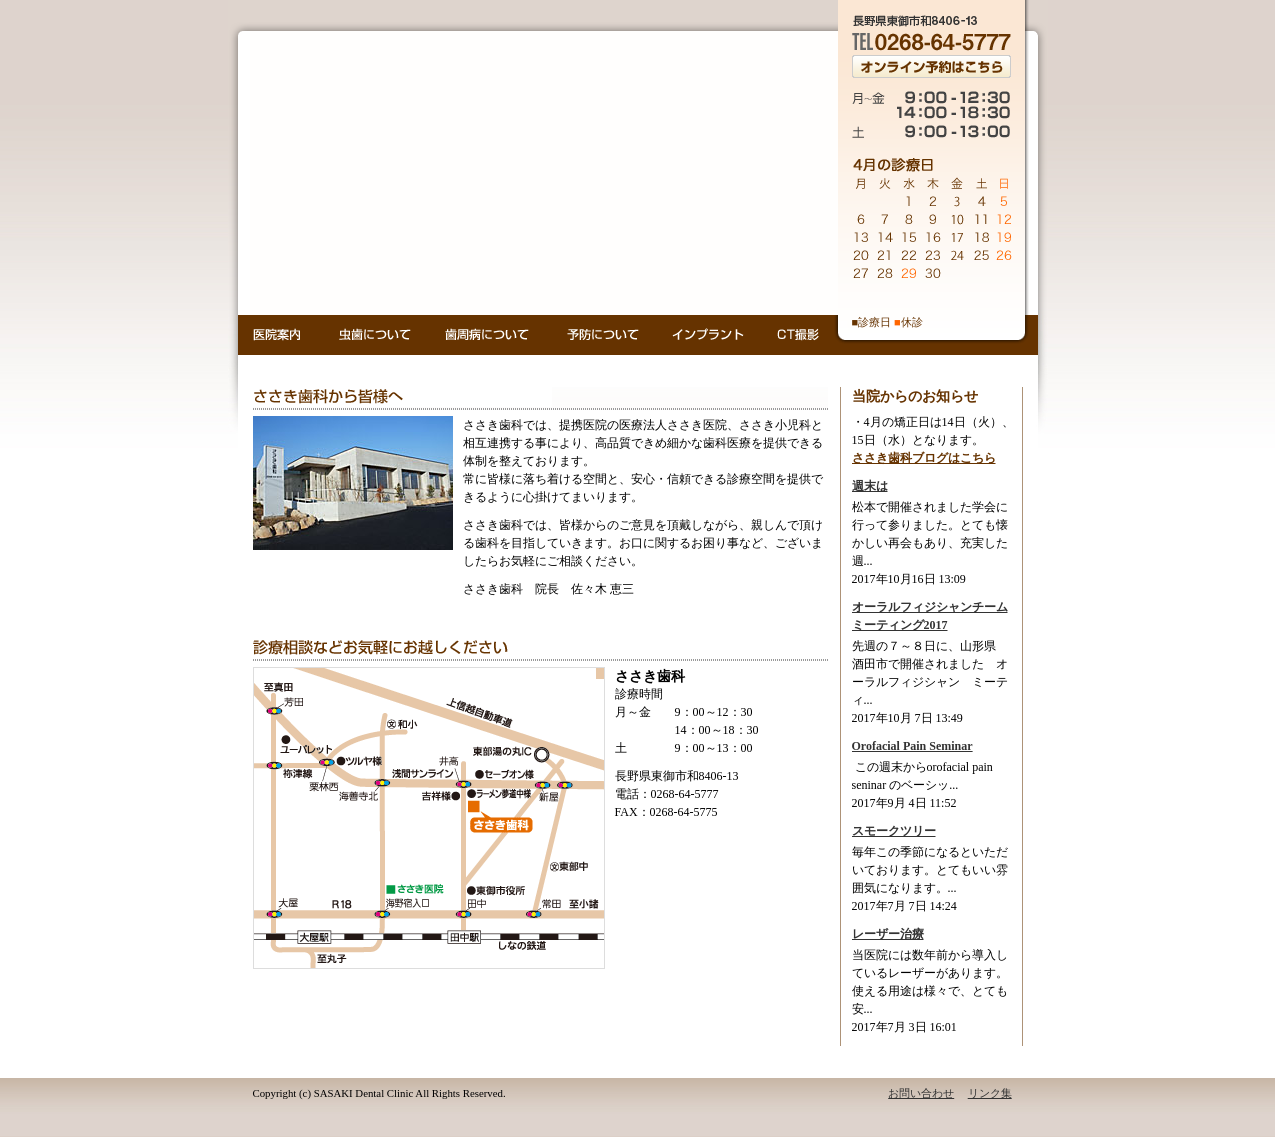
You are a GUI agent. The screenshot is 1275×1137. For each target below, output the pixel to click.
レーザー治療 (888, 934)
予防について (602, 335)
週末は (870, 486)
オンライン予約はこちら (931, 66)
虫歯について (375, 335)
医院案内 (279, 335)
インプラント (709, 335)
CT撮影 (798, 335)
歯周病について (489, 335)
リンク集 (990, 1093)
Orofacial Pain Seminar (912, 746)
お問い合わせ (921, 1093)
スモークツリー (894, 831)
